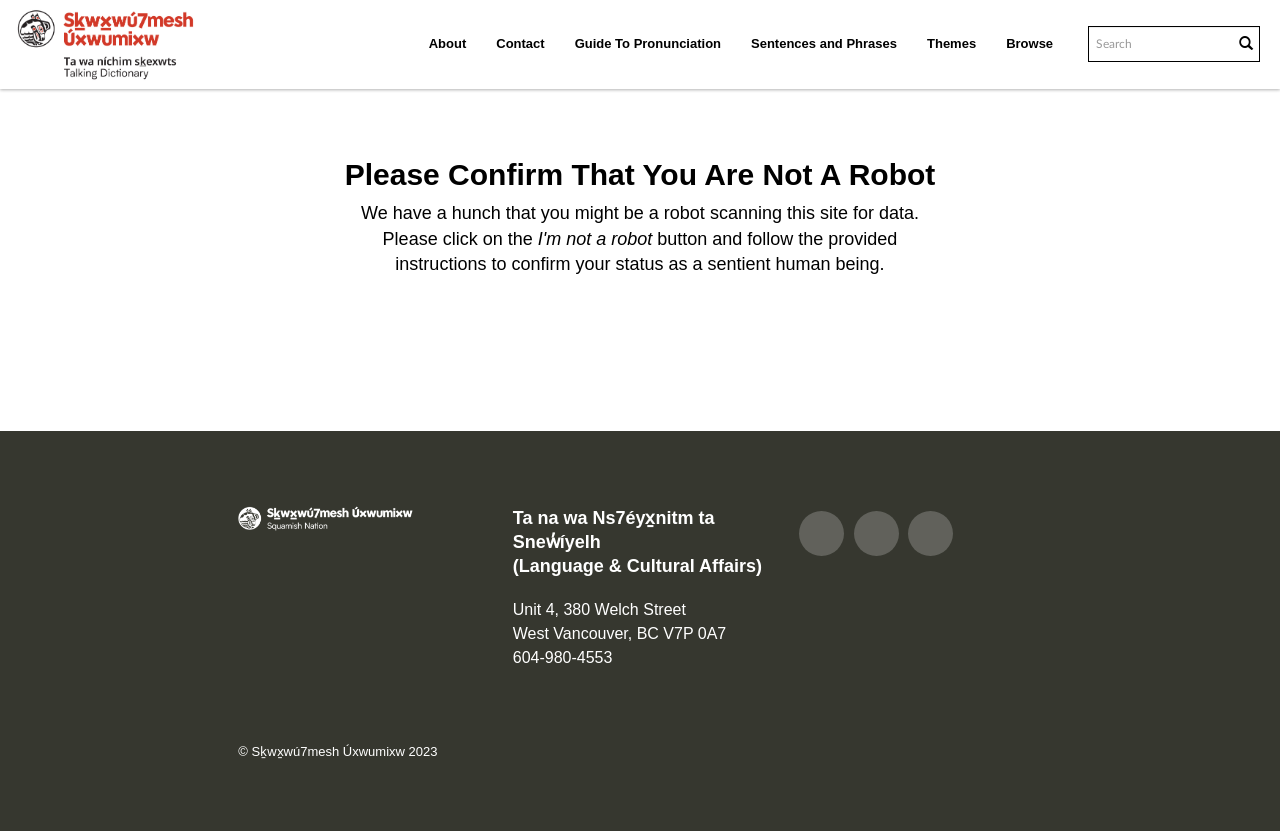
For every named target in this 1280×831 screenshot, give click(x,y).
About (448, 43)
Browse (1029, 43)
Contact (520, 43)
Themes (951, 43)
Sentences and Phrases (824, 43)
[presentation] (634, 341)
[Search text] (1159, 44)
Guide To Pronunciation (648, 43)
